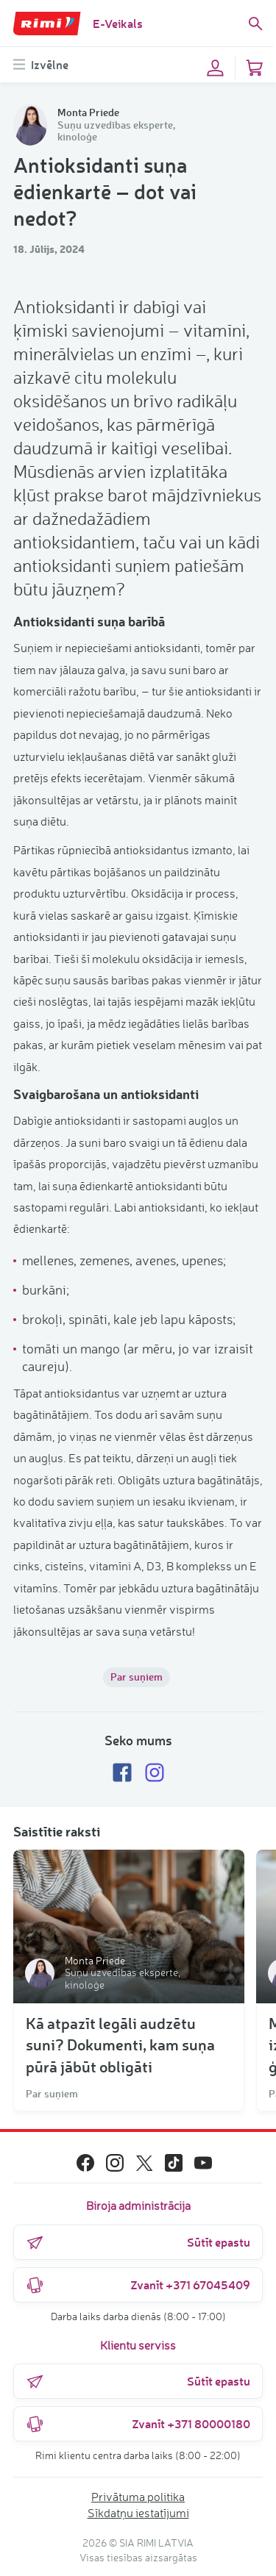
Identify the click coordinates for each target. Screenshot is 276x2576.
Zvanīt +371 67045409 (138, 2285)
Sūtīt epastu (138, 2242)
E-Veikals (118, 23)
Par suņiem (136, 1677)
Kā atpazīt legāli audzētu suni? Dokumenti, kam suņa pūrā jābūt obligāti (120, 2044)
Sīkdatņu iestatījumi (138, 2512)
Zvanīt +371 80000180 (138, 2424)
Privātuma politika (138, 2496)
